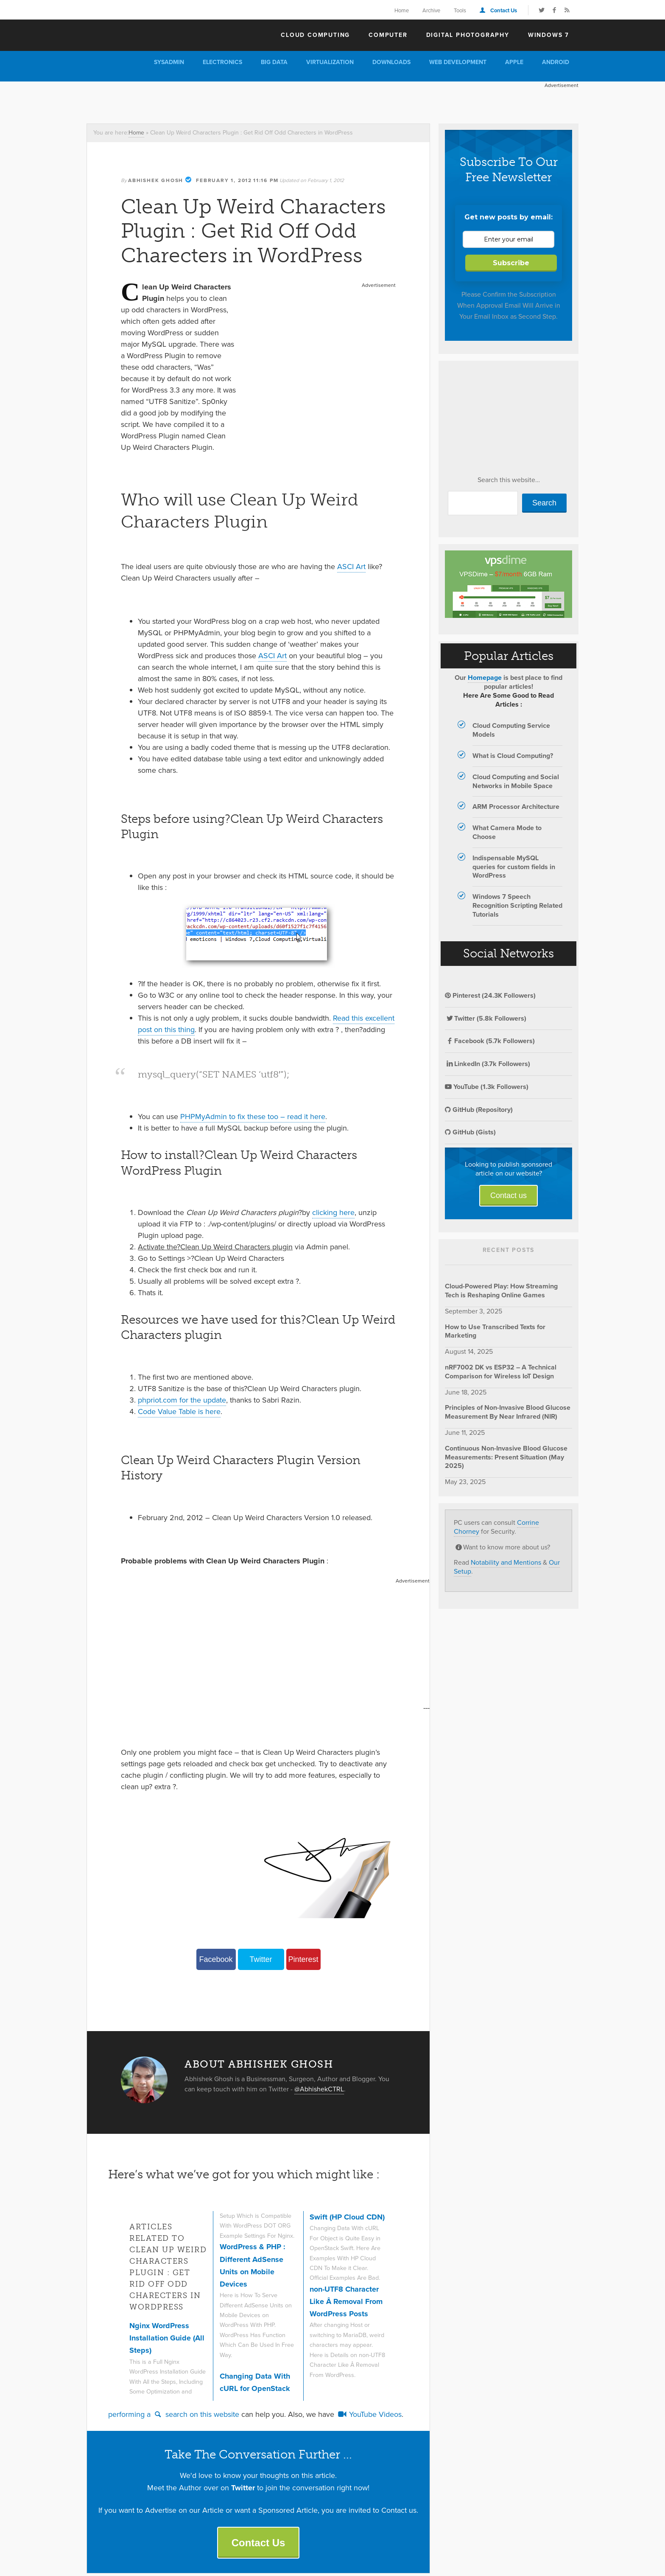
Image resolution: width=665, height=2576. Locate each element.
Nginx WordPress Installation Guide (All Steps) (166, 2338)
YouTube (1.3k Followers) (486, 1087)
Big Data (274, 62)
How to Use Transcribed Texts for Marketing (495, 1331)
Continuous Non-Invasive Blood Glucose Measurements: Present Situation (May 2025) (506, 1457)
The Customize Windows (135, 34)
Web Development (457, 62)
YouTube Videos (369, 2414)
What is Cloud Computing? (512, 755)
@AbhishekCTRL (319, 2089)
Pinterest (303, 1959)
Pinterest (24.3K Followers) (490, 995)
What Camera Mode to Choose (507, 832)
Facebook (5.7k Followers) (490, 1041)
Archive (431, 10)
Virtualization (330, 62)
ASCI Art (351, 566)
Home (401, 10)
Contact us (508, 1195)
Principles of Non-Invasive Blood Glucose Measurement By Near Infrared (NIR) (507, 1412)
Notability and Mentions (506, 1562)
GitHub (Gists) (470, 1132)
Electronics (222, 62)
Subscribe (511, 263)
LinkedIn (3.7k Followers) (487, 1064)
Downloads (391, 62)
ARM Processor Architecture (515, 806)
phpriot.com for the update (182, 1400)
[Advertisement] (241, 100)
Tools (460, 10)
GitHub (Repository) (479, 1109)
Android (555, 62)
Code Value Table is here (179, 1411)
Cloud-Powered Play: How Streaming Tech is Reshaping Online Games (501, 1290)
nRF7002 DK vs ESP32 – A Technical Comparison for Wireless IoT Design (500, 1371)
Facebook (215, 1959)
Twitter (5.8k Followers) (485, 1018)
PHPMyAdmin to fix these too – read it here (252, 1116)
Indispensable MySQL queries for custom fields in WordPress (513, 867)
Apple (514, 62)
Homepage (485, 677)
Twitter (260, 1959)
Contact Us (503, 10)
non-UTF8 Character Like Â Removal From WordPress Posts (346, 2302)
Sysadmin (169, 62)
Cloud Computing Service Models (511, 730)
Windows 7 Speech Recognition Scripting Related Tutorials (517, 905)
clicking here (333, 1212)
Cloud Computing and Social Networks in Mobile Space (515, 781)
